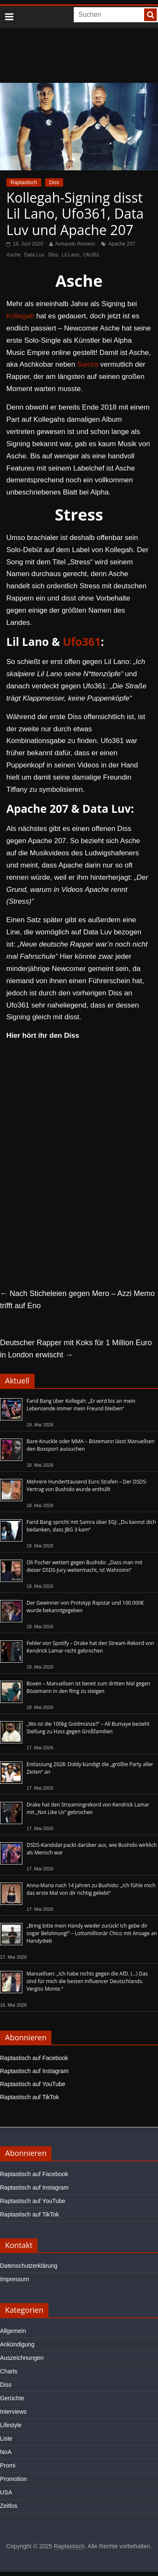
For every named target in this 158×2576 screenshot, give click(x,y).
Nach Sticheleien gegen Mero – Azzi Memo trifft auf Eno (77, 1299)
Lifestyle (10, 2425)
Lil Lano (70, 255)
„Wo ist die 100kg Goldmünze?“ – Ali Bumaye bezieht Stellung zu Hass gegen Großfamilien (88, 1727)
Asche (13, 255)
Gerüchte (12, 2398)
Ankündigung (17, 2344)
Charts (8, 2371)
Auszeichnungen (22, 2357)
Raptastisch (24, 182)
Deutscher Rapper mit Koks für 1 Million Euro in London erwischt (76, 1348)
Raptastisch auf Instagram (34, 2071)
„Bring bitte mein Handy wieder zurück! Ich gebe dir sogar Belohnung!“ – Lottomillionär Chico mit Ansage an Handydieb (92, 1933)
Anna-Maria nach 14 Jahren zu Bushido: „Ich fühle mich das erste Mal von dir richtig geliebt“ (91, 1889)
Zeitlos (8, 2505)
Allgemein (13, 2330)
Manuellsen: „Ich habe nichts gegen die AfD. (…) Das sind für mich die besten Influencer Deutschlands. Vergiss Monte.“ (87, 1981)
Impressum (14, 2279)
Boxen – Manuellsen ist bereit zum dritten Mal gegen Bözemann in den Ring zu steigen (88, 1687)
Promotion (13, 2478)
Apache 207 (121, 244)
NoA (5, 2452)
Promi (8, 2465)
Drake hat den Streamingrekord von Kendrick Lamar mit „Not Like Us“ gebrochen (88, 1808)
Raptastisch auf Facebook (34, 2058)
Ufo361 (91, 255)
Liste (6, 2438)
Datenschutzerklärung (28, 2265)
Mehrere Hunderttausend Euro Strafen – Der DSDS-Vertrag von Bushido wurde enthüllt (87, 1485)
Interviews (13, 2411)
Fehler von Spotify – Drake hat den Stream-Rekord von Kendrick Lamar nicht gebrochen (90, 1647)
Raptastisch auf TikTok (29, 2097)
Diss (54, 182)
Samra (87, 364)
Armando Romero (75, 244)
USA (6, 2492)
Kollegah (20, 316)
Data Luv (34, 255)
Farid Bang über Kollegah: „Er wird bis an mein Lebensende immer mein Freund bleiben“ (81, 1404)
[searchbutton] (150, 14)
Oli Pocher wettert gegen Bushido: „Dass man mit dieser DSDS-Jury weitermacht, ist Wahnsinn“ (84, 1566)
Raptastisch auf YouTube (32, 2084)
